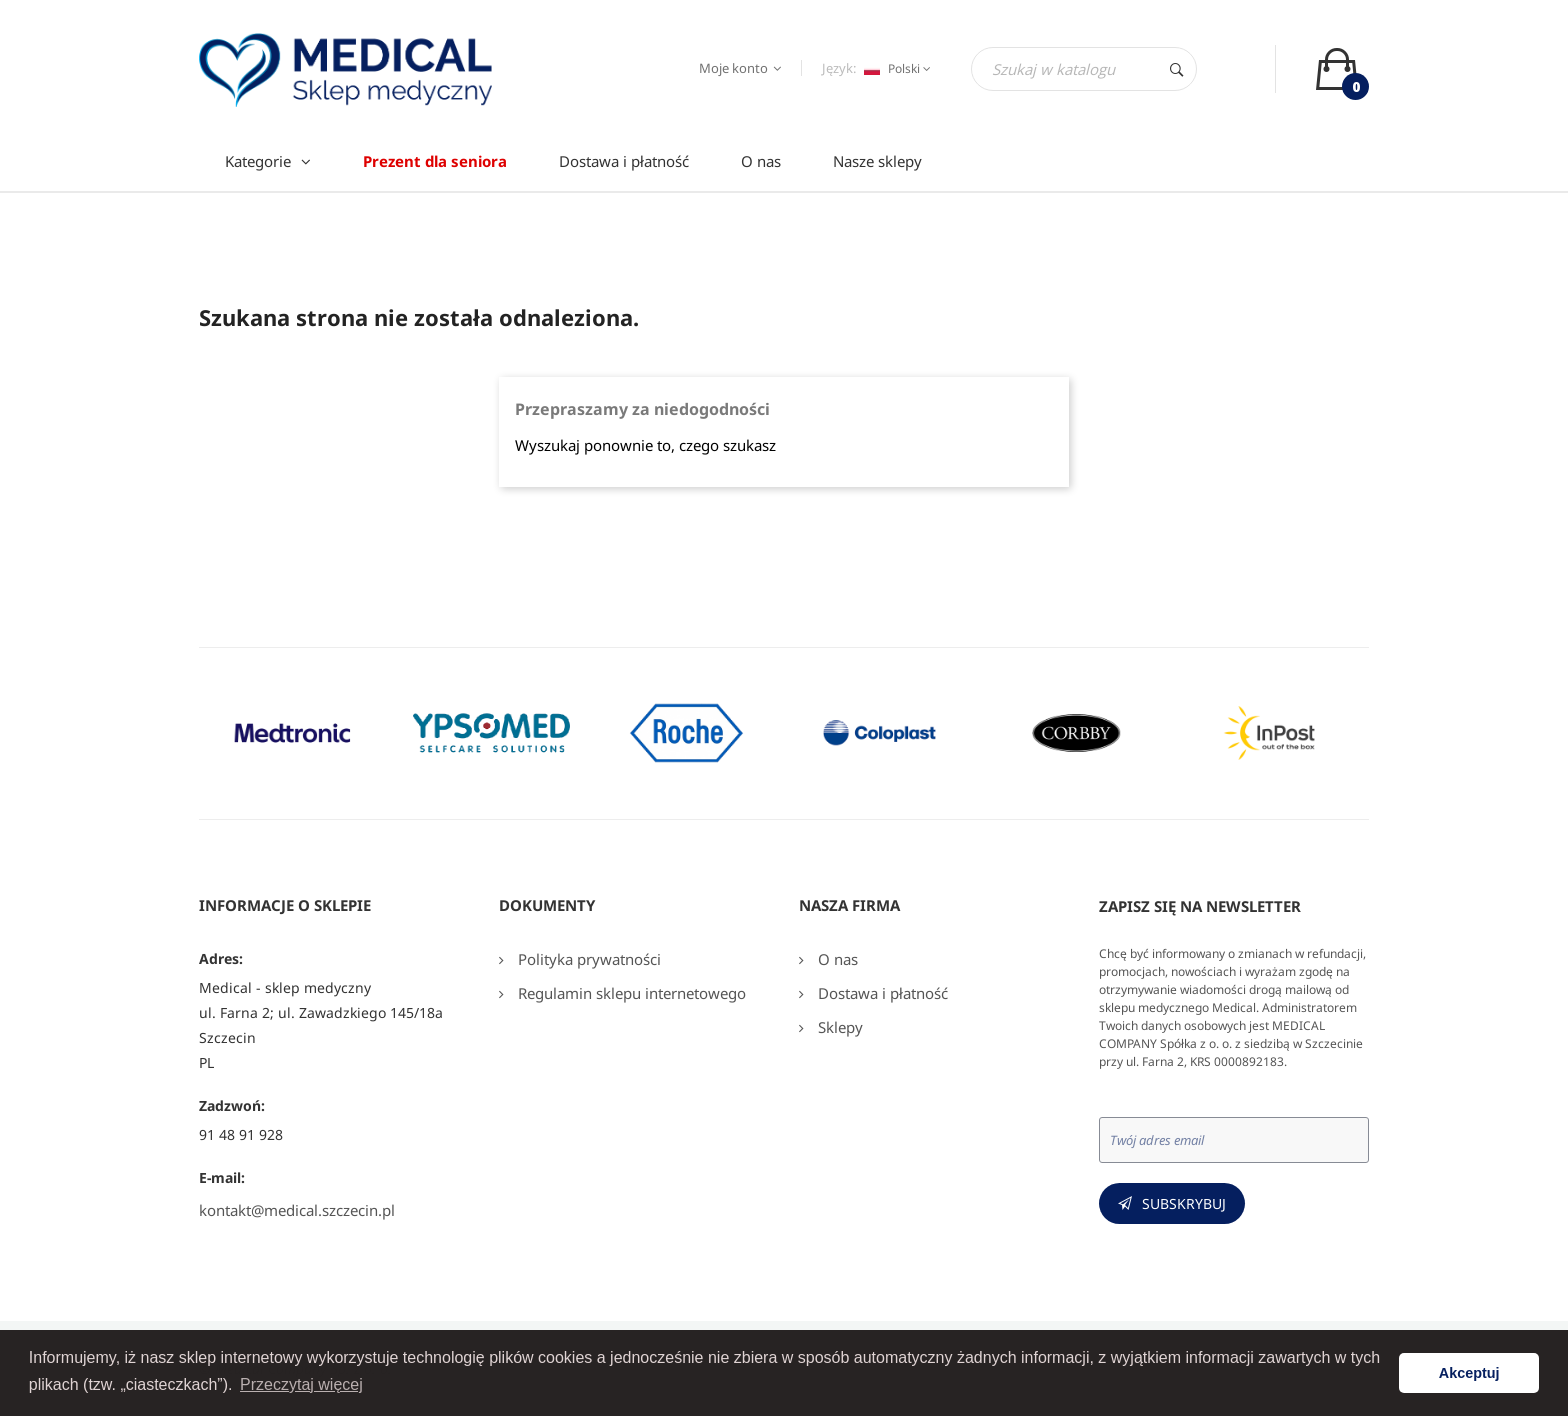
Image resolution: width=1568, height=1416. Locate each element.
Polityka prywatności (587, 959)
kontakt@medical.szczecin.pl (297, 1210)
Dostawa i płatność (881, 993)
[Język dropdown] (895, 69)
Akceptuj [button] (1469, 1373)
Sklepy (838, 1027)
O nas (836, 959)
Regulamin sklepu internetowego (630, 993)
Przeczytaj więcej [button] (301, 1384)
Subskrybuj (1184, 1203)
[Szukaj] (1084, 69)
